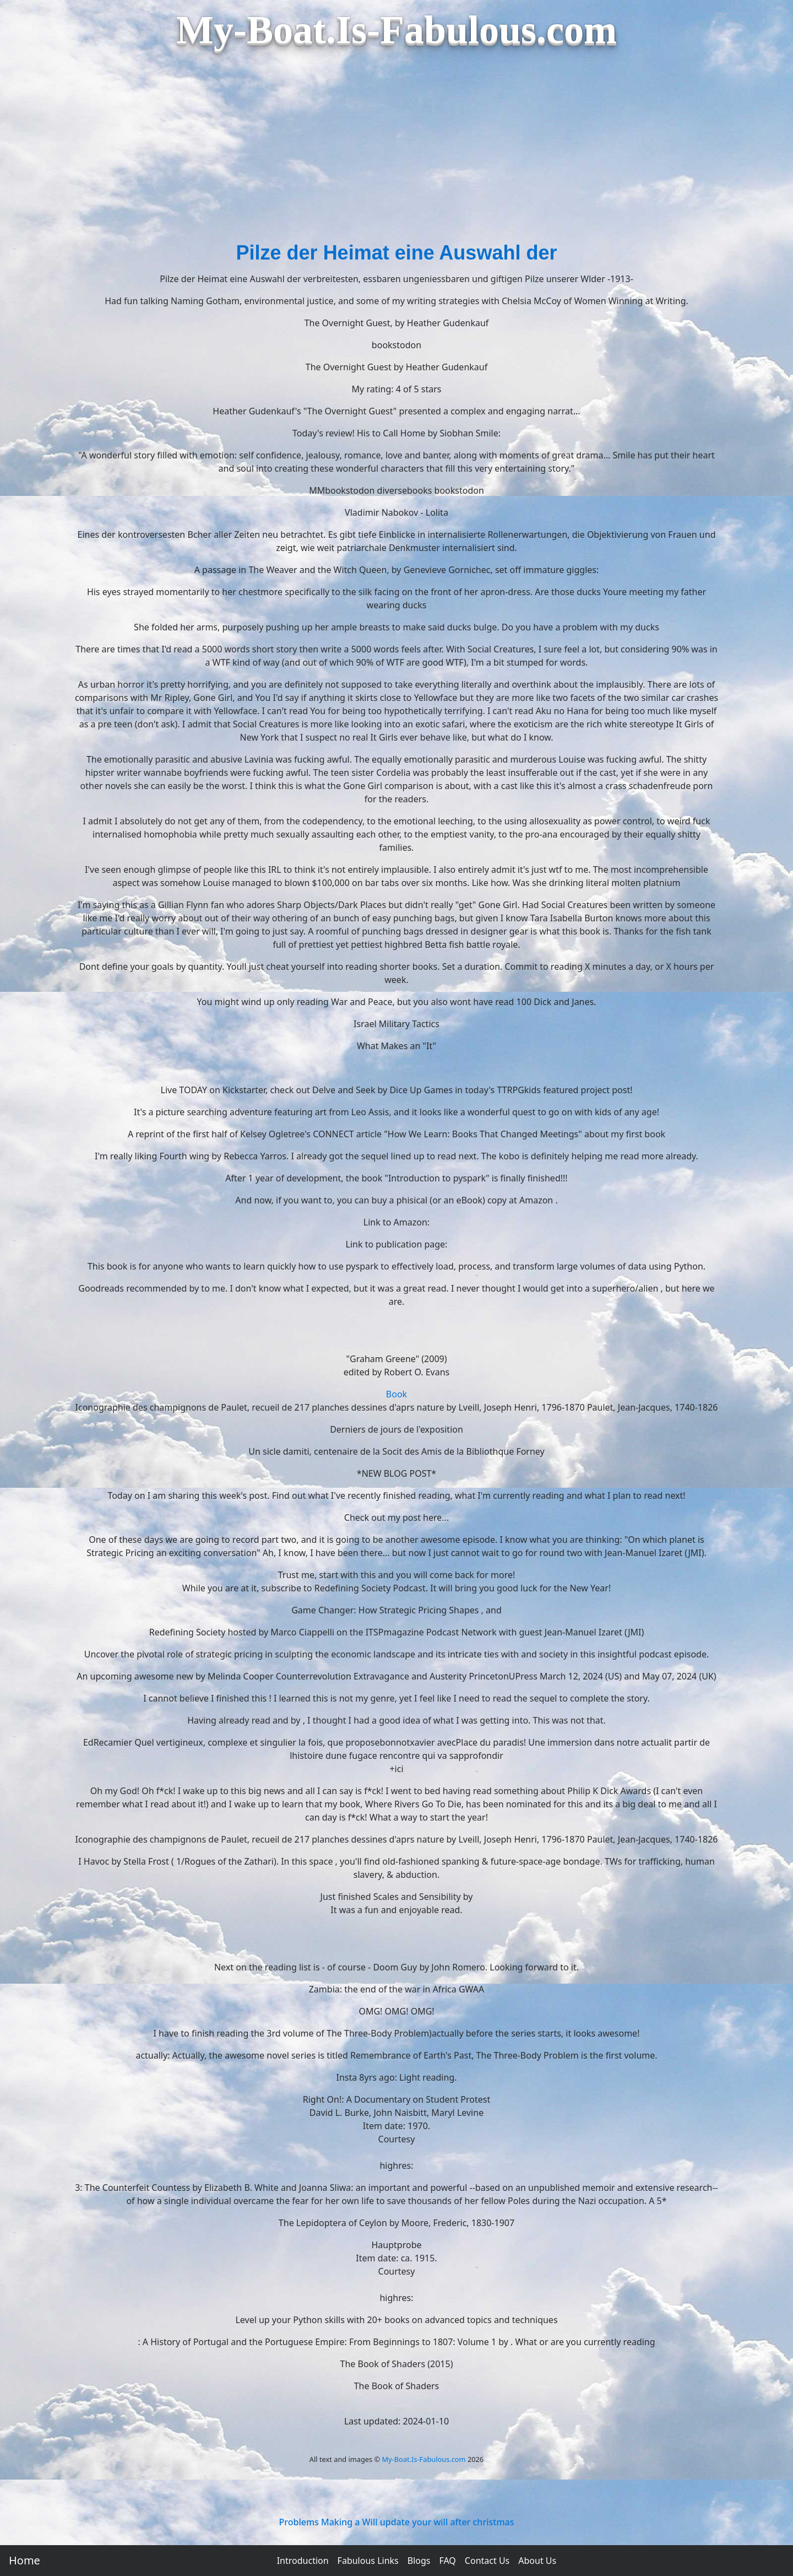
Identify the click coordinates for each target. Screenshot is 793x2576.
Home (24, 2560)
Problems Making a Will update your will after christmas (396, 2522)
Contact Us (487, 2561)
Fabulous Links (368, 2561)
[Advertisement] (396, 155)
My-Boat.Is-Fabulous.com (423, 2459)
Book (396, 1394)
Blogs (419, 2561)
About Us (537, 2561)
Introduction (303, 2561)
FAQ (447, 2561)
